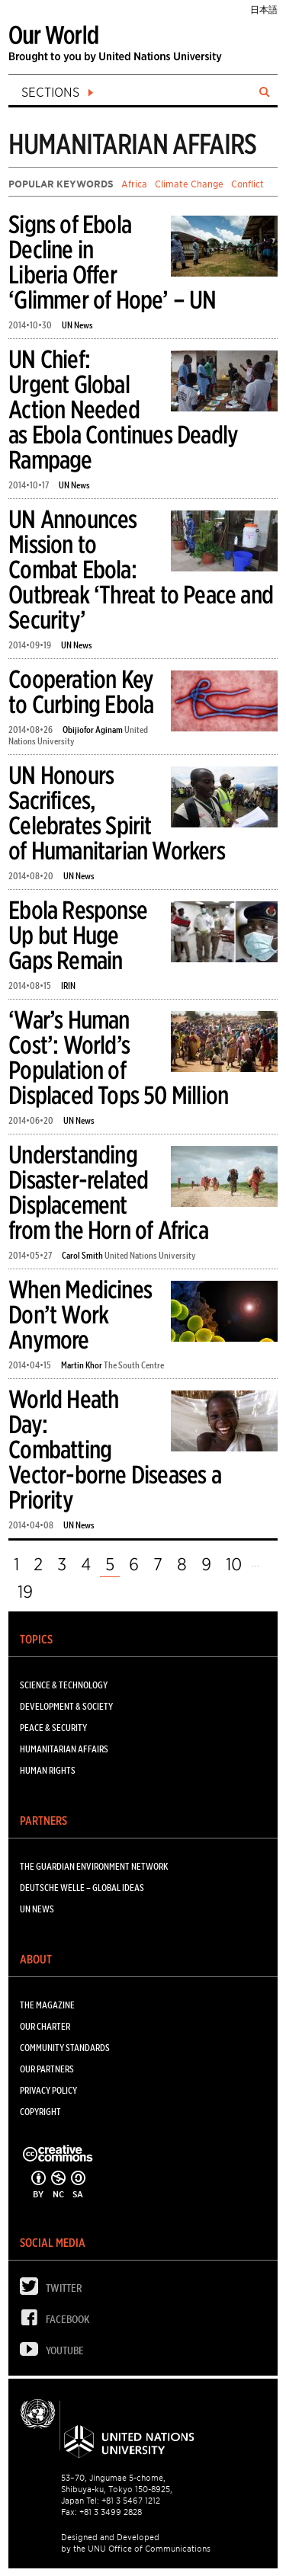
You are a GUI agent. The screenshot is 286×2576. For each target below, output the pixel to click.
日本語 (264, 9)
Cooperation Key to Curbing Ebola (80, 691)
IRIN (68, 985)
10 (234, 1564)
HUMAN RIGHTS (48, 1770)
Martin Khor (81, 1365)
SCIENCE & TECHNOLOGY (64, 1685)
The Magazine (47, 2005)
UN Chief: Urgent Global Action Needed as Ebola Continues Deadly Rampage (123, 409)
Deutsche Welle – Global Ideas (82, 1887)
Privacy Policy (48, 2090)
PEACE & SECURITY (53, 1727)
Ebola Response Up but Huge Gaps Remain (77, 935)
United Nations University (150, 1255)
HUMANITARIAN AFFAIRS (64, 1749)
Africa (134, 184)
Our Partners (47, 2069)
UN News (77, 325)
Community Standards (65, 2047)
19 (25, 1592)
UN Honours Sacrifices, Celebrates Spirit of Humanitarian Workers (116, 813)
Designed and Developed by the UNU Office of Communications (135, 2543)
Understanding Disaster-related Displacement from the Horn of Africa (108, 1192)
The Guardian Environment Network (94, 1866)
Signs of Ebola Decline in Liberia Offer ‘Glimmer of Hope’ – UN (112, 262)
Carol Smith (82, 1255)
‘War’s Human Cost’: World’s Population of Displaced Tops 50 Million (118, 1057)
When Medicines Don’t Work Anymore (80, 1315)
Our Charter (45, 2026)
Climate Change (189, 184)
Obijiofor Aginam (93, 729)
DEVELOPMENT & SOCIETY (66, 1706)
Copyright (40, 2111)
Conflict (247, 184)
